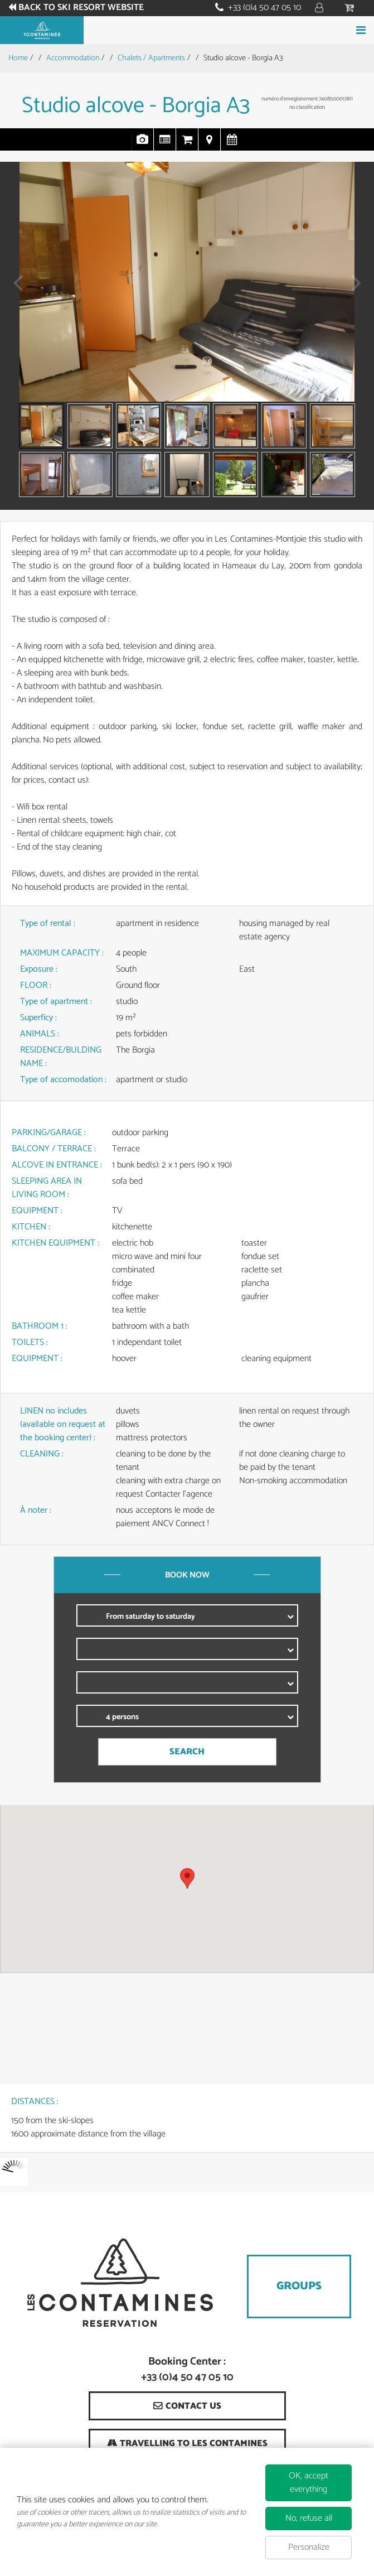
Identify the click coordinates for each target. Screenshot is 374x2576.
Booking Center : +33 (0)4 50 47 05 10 (187, 2370)
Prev (14, 290)
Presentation (165, 145)
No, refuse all (308, 2518)
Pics (143, 145)
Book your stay (187, 30)
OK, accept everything (308, 2482)
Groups (299, 2286)
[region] (187, 1888)
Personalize (308, 2547)
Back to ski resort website (81, 8)
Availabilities (232, 145)
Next (352, 290)
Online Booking (187, 145)
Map (209, 145)
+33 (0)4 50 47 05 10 (264, 7)
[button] (187, 1878)
